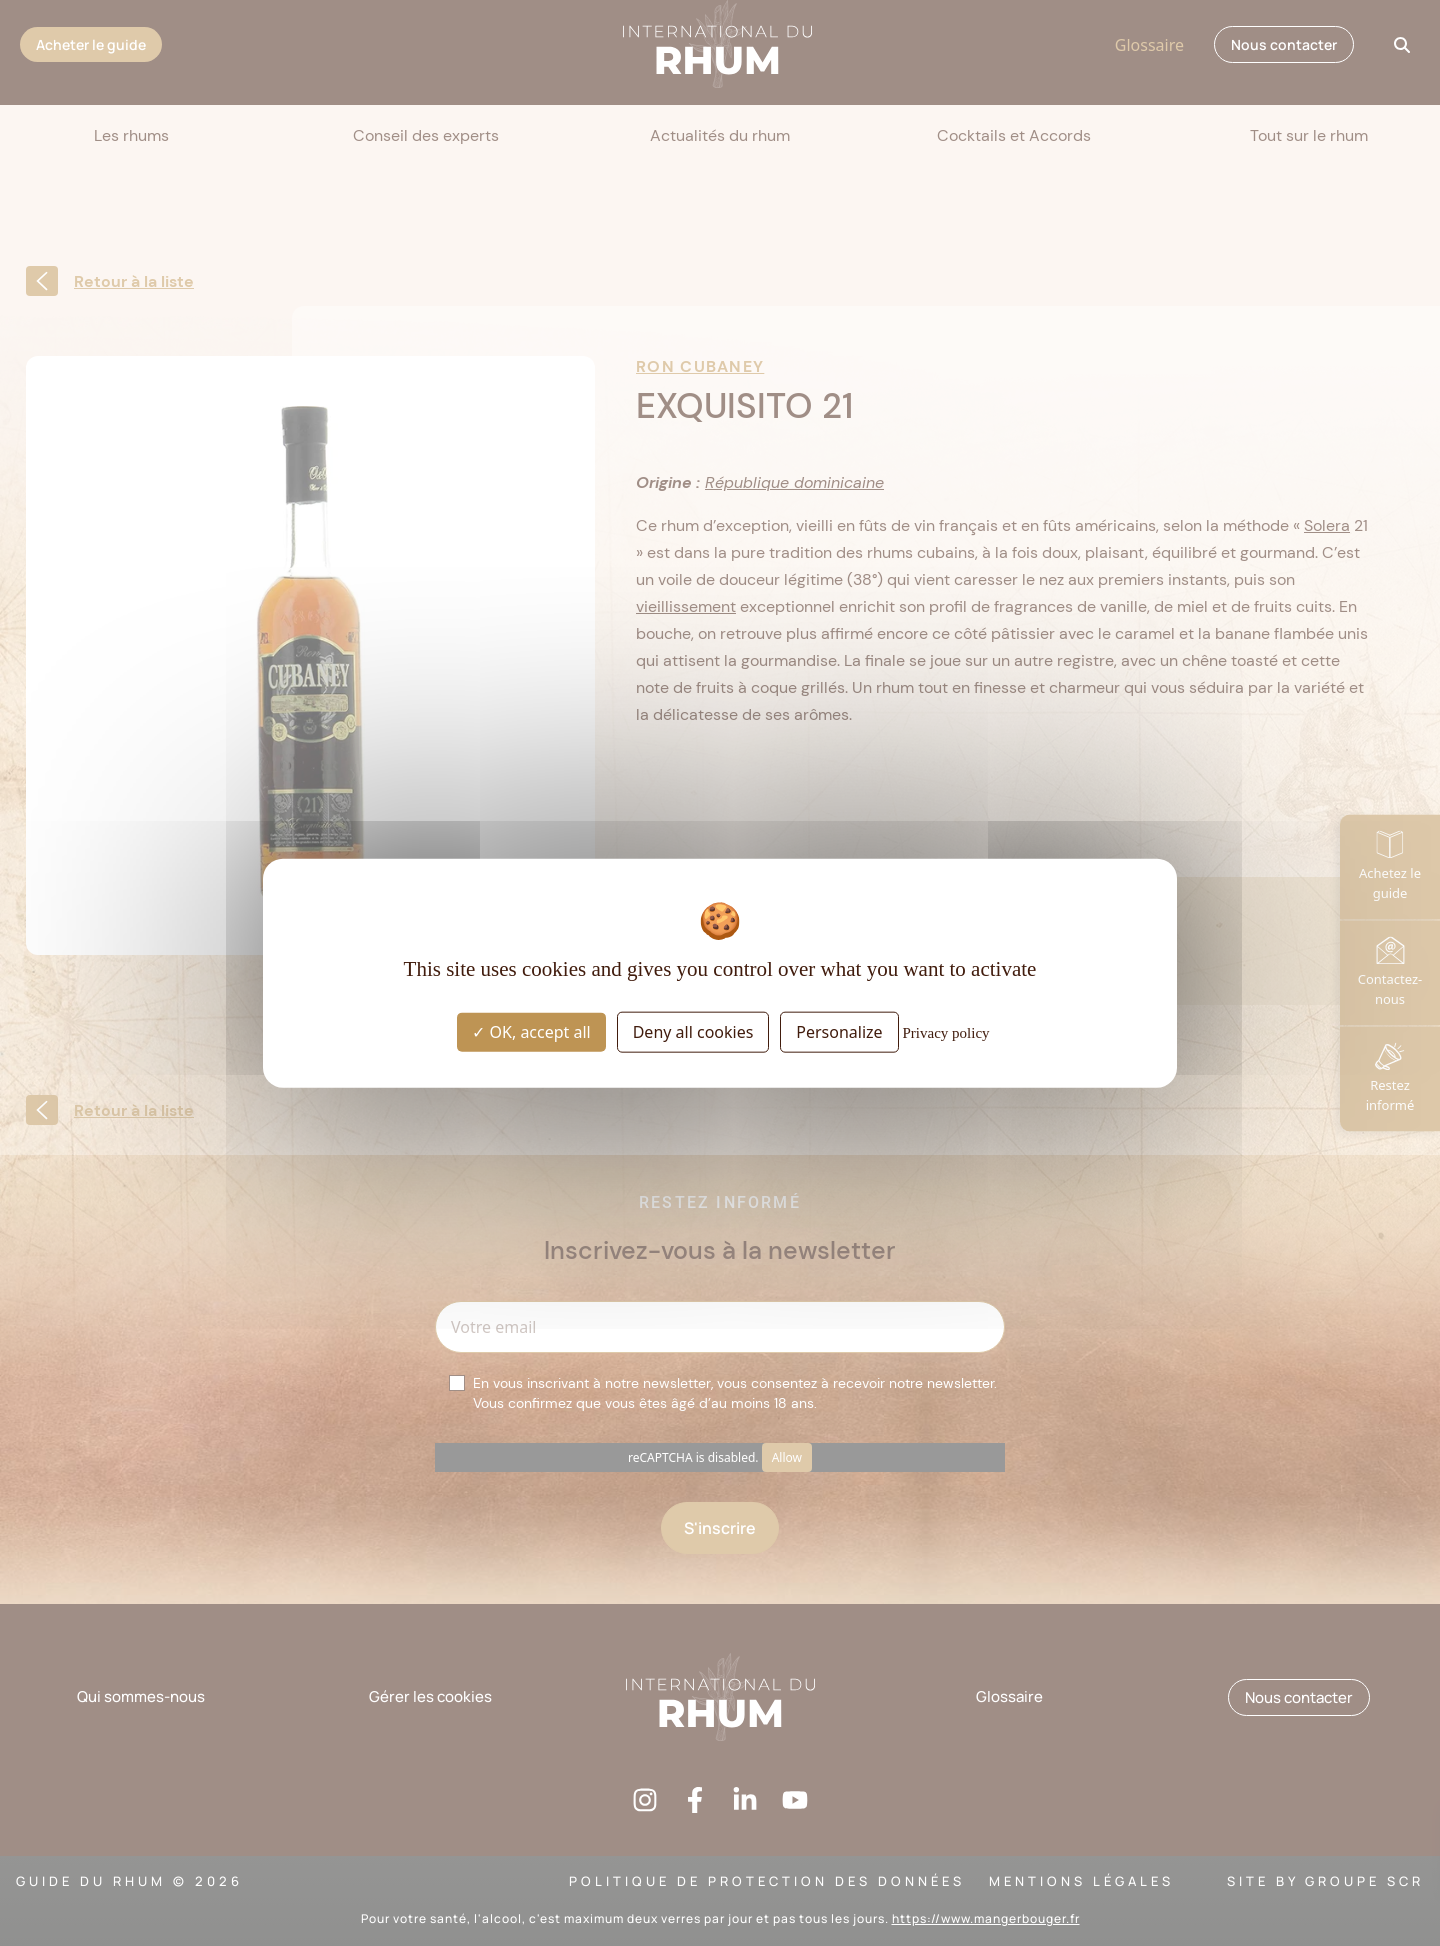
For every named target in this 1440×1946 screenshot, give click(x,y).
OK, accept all (531, 1031)
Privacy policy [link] (946, 1032)
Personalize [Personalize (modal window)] (839, 1031)
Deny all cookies (693, 1031)
